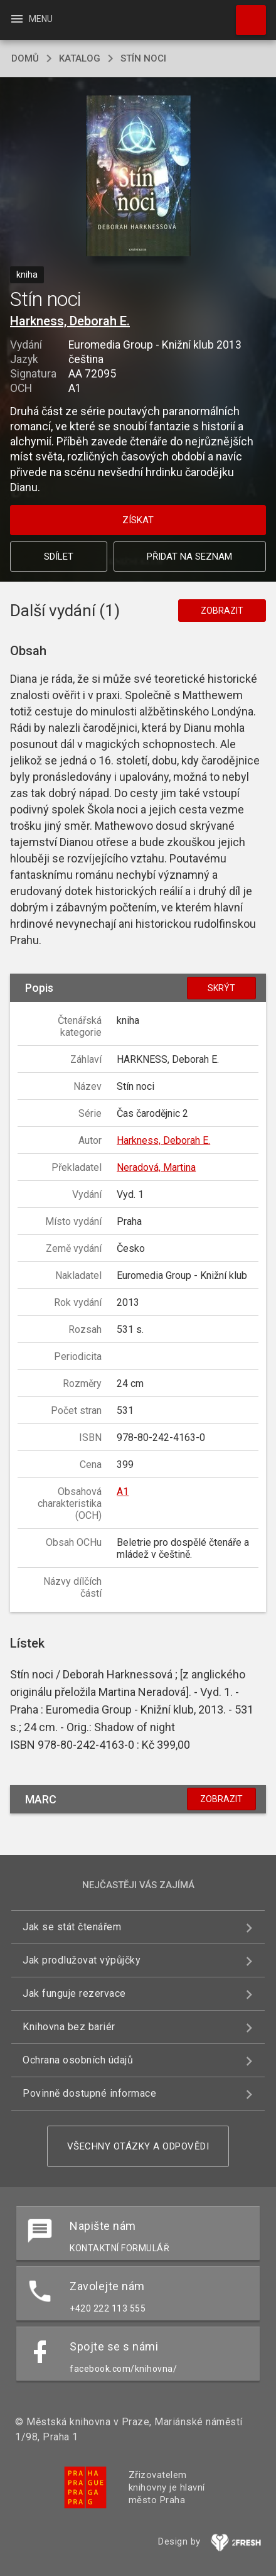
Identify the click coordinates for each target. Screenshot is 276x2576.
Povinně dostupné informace (89, 2093)
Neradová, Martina (156, 1167)
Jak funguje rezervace (74, 1993)
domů (25, 58)
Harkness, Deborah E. (70, 321)
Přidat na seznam (189, 556)
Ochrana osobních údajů (78, 2060)
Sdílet (58, 556)
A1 (123, 1491)
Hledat (245, 13)
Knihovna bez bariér (69, 2027)
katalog (79, 58)
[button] (138, 176)
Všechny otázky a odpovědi (138, 2146)
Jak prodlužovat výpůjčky (82, 1960)
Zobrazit (222, 611)
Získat (138, 520)
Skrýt (221, 988)
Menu (31, 18)
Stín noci (143, 58)
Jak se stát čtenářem (72, 1927)
